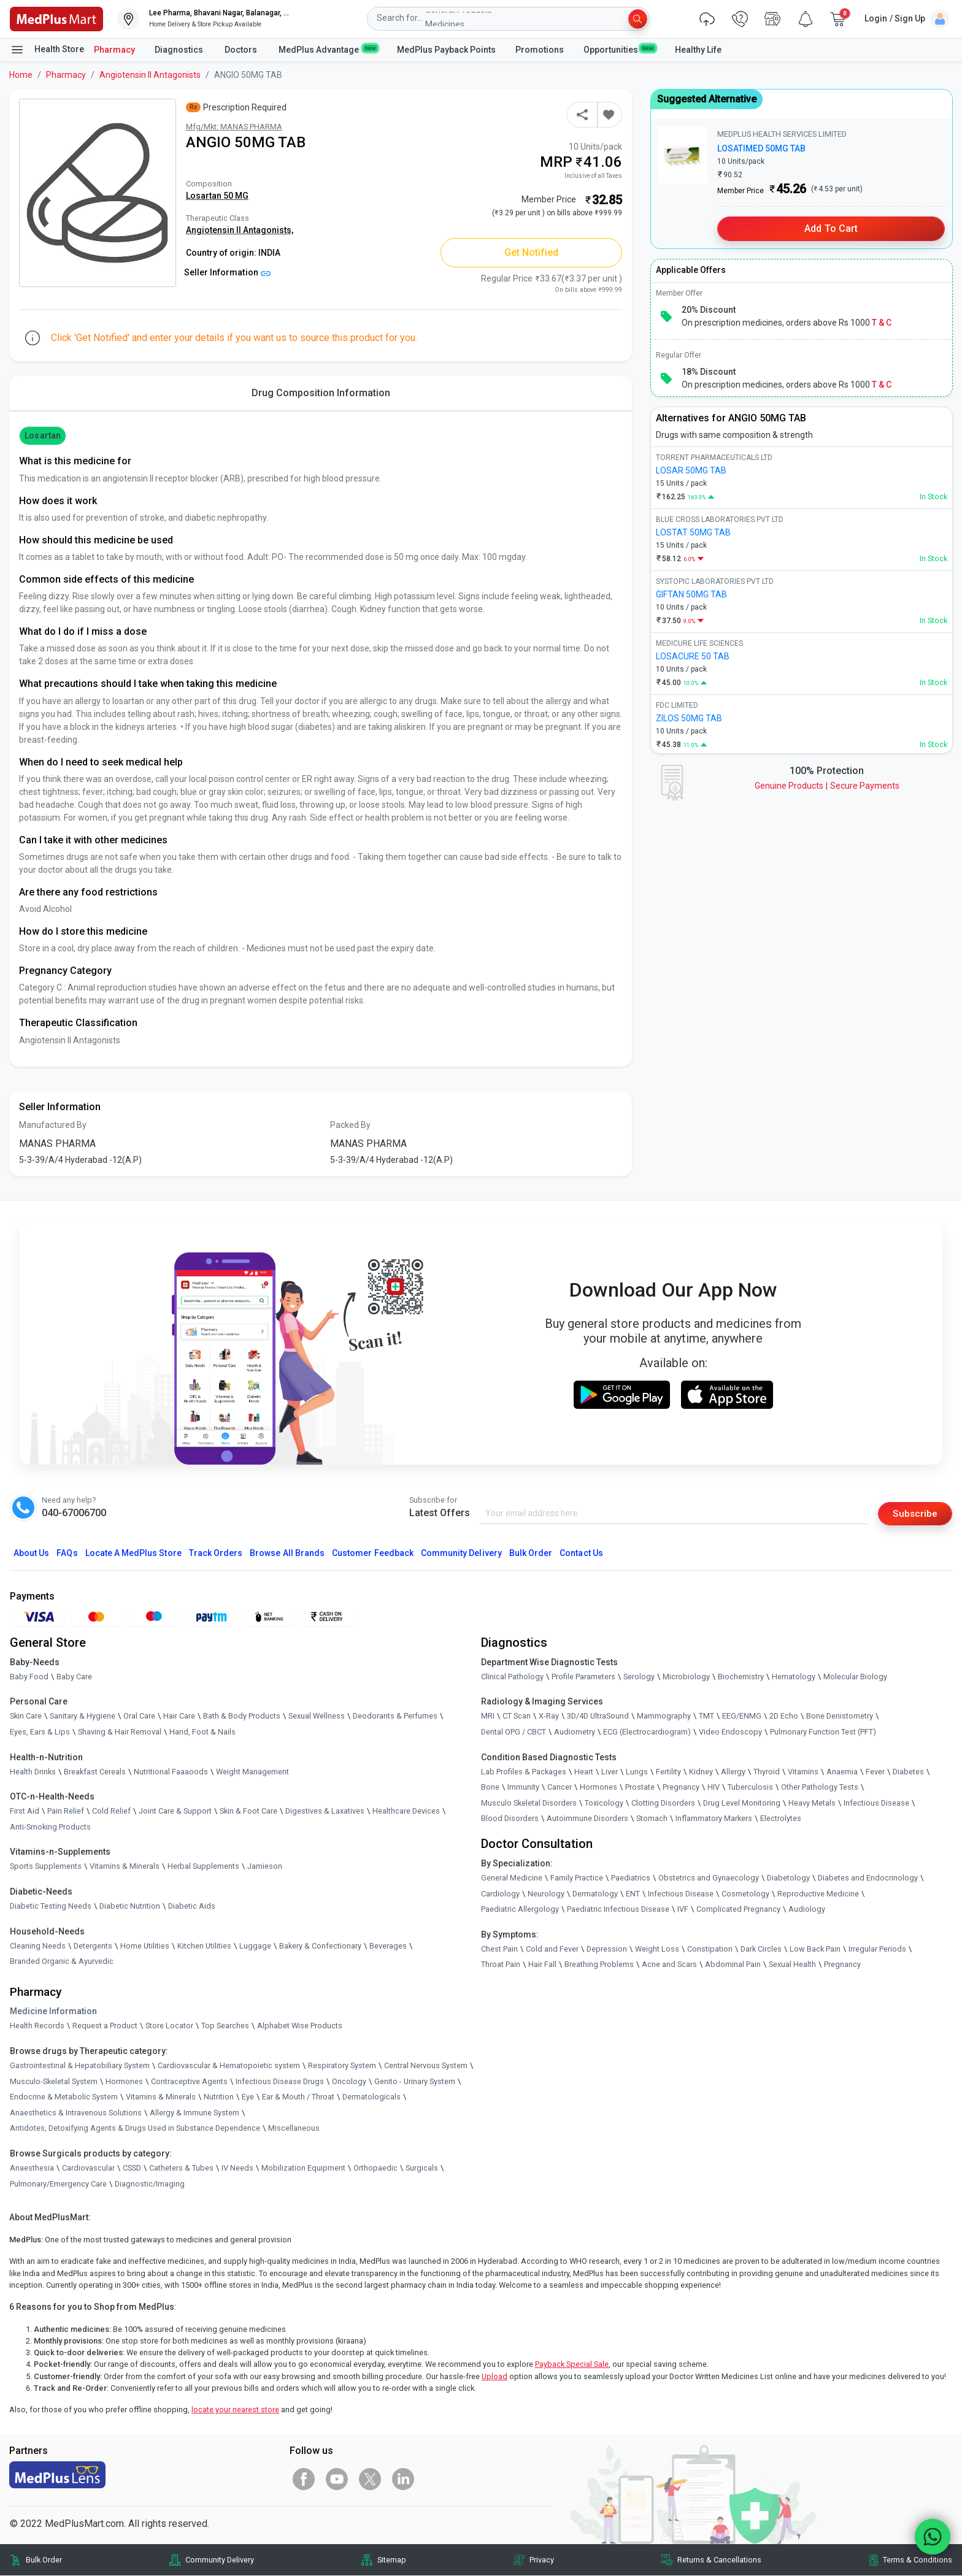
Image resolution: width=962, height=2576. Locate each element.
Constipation (710, 1949)
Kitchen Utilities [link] (204, 1945)
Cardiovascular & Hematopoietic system (229, 2066)
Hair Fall (542, 1964)
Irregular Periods (877, 1949)
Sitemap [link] (391, 2559)
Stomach (652, 1818)
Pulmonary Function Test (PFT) (823, 1732)
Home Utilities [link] (144, 1945)
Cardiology (500, 1893)
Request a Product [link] (104, 2026)
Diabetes (908, 1771)
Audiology (806, 1909)
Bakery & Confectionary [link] (320, 1945)
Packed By (350, 1125)
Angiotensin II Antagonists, (239, 230)
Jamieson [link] (264, 1866)
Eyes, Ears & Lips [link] (40, 1732)
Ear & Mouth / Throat (298, 2097)
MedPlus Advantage (328, 49)
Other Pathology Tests (819, 1787)
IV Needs (237, 2168)
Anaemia (842, 1771)
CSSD (132, 2168)
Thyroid (766, 1771)
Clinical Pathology (512, 1677)
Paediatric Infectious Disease (618, 1909)
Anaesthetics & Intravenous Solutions (76, 2113)
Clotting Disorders (663, 1803)
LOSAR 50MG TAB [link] (691, 470)
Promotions (539, 50)
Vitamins (803, 1771)
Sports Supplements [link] (46, 1866)
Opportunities (619, 49)
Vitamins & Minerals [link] (125, 1866)
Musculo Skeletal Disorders (529, 1803)
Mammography (664, 1716)
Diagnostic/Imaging (150, 2183)
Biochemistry (741, 1677)
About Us (31, 1553)
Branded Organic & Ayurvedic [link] (62, 1961)
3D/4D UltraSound (598, 1716)
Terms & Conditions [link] (917, 2559)
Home (21, 75)
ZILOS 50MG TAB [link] (689, 718)
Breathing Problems (599, 1964)
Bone (490, 1787)
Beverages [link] (388, 1945)
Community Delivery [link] (219, 2559)
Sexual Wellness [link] (316, 1716)
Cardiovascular (88, 2168)
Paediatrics (630, 1878)
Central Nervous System (426, 2066)
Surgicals (422, 2168)
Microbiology (686, 1677)
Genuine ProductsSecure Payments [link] (827, 786)
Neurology (546, 1893)
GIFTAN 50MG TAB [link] (691, 594)
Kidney (701, 1771)
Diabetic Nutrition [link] (129, 1906)
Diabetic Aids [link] (191, 1906)
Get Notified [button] (531, 252)
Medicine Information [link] (53, 2012)
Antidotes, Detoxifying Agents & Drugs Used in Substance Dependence (135, 2128)
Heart (583, 1771)
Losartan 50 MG (217, 196)
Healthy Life (698, 50)
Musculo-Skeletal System (54, 2081)
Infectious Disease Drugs (280, 2081)
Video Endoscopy (730, 1732)
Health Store (47, 49)
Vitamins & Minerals (161, 2097)
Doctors (242, 50)
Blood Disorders (510, 1818)
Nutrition (219, 2097)
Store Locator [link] (169, 2026)
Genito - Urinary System (414, 2081)
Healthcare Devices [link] (406, 1811)
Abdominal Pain (733, 1964)
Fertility (668, 1771)
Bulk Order (530, 1553)
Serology (639, 1677)
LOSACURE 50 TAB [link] (692, 656)
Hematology (793, 1677)
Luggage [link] (255, 1945)
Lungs (637, 1771)
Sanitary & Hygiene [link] (82, 1716)
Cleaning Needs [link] (38, 1945)
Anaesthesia (32, 2168)
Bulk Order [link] (44, 2559)
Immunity (523, 1787)
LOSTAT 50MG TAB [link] (693, 532)
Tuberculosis (750, 1787)
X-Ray (549, 1716)
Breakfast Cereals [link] (95, 1771)
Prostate (640, 1787)
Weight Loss (657, 1949)
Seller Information (227, 272)
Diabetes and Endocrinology (868, 1878)
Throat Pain (500, 1964)
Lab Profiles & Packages (523, 1771)
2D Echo (783, 1716)
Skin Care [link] (26, 1716)
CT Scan (516, 1716)
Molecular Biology (855, 1677)
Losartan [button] (42, 435)
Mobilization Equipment (303, 2168)
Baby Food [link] (29, 1677)
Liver (609, 1771)
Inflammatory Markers (713, 1818)
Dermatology (595, 1893)
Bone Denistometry (839, 1716)
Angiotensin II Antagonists (150, 75)
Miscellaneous (294, 2128)
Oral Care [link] (139, 1716)
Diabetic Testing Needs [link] (50, 1906)
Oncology (349, 2081)
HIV (713, 1787)
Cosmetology (745, 1893)
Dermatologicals (371, 2097)
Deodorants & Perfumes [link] (395, 1716)
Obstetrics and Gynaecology (708, 1878)
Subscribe (914, 1513)
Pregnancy (681, 1787)
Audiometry (574, 1732)
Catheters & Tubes (181, 2168)
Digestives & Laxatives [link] (324, 1811)
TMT (706, 1716)
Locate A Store (133, 1553)
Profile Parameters (583, 1677)
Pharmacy (114, 50)
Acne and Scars (669, 1964)
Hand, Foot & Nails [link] (202, 1732)
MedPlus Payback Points (446, 50)
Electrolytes (780, 1818)
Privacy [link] (541, 2559)
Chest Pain (499, 1949)
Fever (875, 1771)
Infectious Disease (876, 1803)
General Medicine (511, 1878)
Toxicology (604, 1803)
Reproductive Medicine (818, 1893)
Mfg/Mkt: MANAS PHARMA (234, 126)
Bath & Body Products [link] (241, 1716)
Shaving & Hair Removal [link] (119, 1732)
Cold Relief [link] (111, 1811)
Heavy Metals (812, 1803)
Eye (248, 2097)
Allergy (733, 1771)
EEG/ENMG (741, 1716)
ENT (633, 1893)
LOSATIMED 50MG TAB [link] (761, 148)
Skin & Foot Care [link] (248, 1811)
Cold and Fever (552, 1949)
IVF (682, 1909)
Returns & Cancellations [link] (719, 2559)
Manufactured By (53, 1125)
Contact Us (581, 1553)
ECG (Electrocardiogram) (647, 1732)
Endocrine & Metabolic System (64, 2097)
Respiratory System (342, 2066)
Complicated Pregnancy (738, 1909)
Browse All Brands (287, 1553)
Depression (607, 1949)
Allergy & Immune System (194, 2113)
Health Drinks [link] (33, 1771)
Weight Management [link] (252, 1771)
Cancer (559, 1787)
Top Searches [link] (225, 2026)
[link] (56, 18)
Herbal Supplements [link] (203, 1866)
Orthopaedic (375, 2168)
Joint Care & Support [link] (175, 1811)
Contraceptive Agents (189, 2081)
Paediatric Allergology (520, 1909)
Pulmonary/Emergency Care (58, 2183)
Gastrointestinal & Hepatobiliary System (80, 2066)
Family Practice (576, 1878)
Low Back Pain (815, 1949)
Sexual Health (792, 1964)
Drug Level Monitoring (741, 1803)
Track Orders (216, 1553)
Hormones (124, 2081)
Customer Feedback (373, 1553)
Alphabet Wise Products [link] (299, 2026)
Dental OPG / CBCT (513, 1732)
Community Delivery (461, 1553)
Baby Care (74, 1677)
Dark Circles (761, 1949)
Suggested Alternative (706, 99)
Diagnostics (180, 50)
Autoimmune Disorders (587, 1818)
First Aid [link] (24, 1811)
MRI (487, 1716)
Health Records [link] (37, 2026)
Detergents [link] (93, 1945)
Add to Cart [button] (831, 228)
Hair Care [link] (179, 1716)
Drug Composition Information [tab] (321, 393)
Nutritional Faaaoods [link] (171, 1771)
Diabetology (788, 1878)
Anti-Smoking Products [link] (50, 1827)
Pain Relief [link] (65, 1811)
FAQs (66, 1553)
